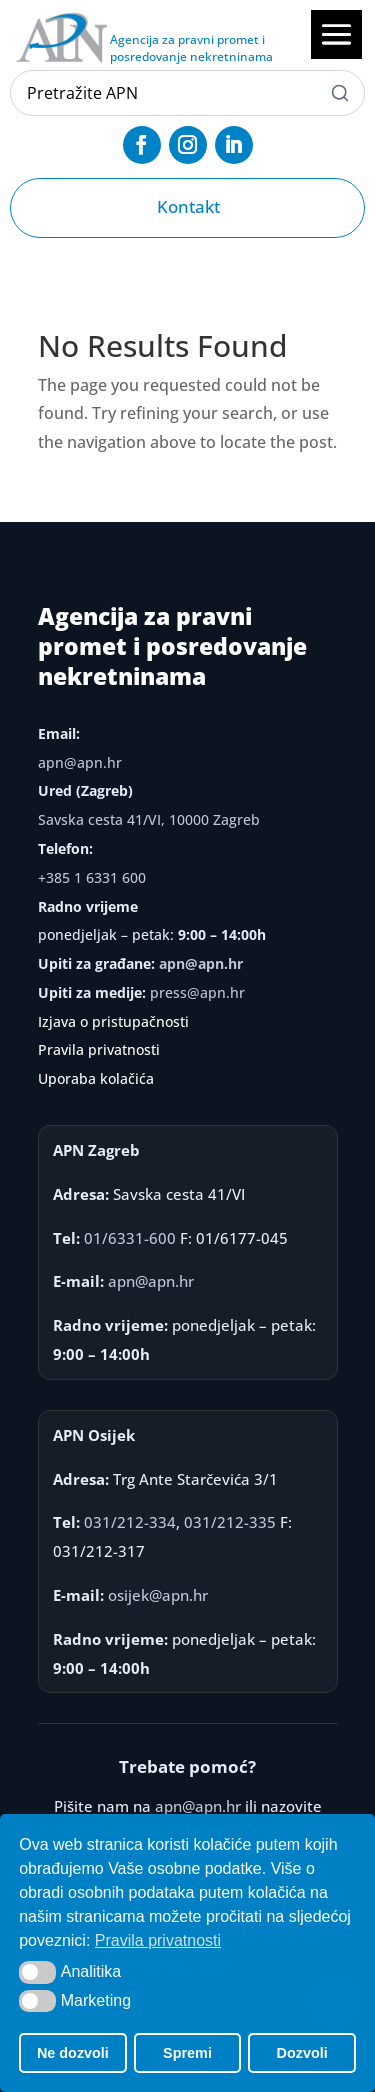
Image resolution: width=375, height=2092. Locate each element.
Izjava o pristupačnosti (113, 1021)
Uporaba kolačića (96, 1078)
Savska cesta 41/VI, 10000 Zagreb (149, 819)
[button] (37, 1972)
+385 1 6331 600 (92, 877)
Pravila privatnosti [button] (158, 1940)
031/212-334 (130, 1522)
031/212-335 (230, 1522)
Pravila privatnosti (99, 1049)
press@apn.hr (197, 992)
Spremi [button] (187, 2053)
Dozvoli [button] (302, 2053)
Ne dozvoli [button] (73, 2053)
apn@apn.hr (80, 762)
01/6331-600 (130, 1238)
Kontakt (188, 206)
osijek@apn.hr (158, 1595)
